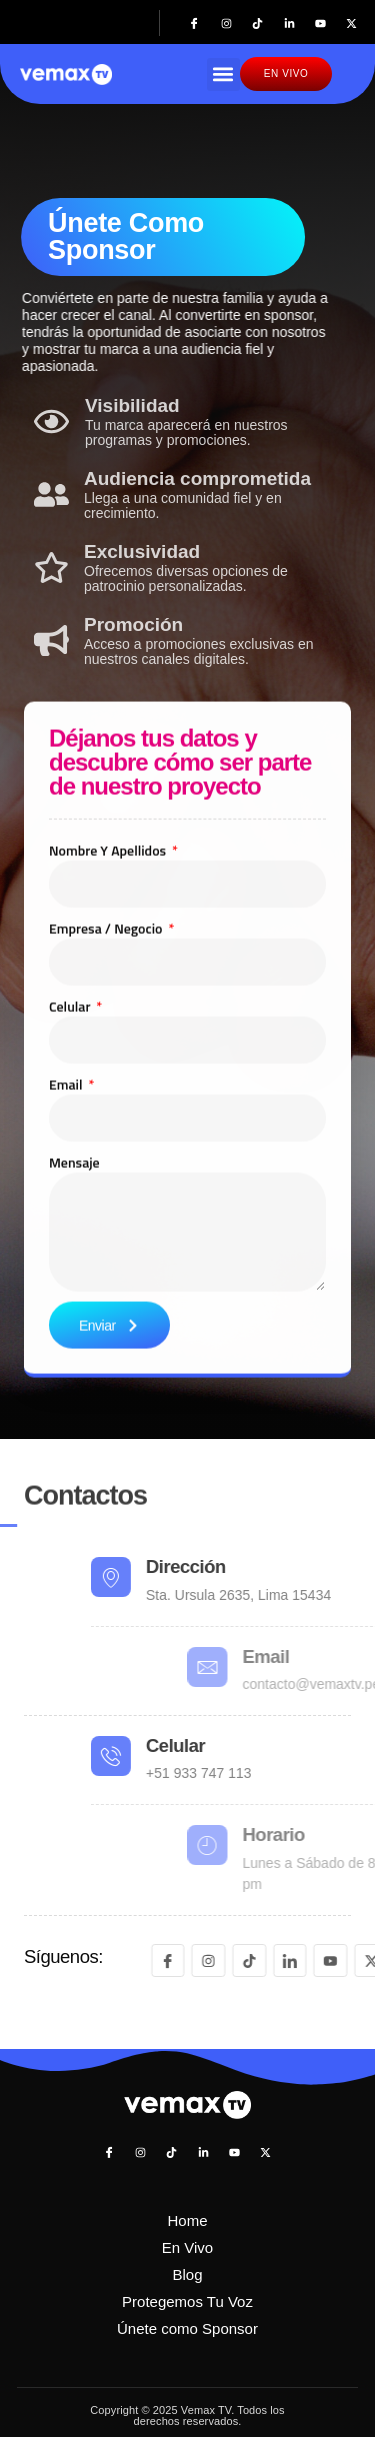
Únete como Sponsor (187, 2328)
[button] (223, 74)
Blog (187, 2274)
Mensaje (74, 1300)
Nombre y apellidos (109, 988)
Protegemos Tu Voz (187, 2301)
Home (187, 2220)
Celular (71, 1144)
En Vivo (187, 2247)
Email (67, 1222)
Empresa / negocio (107, 1066)
